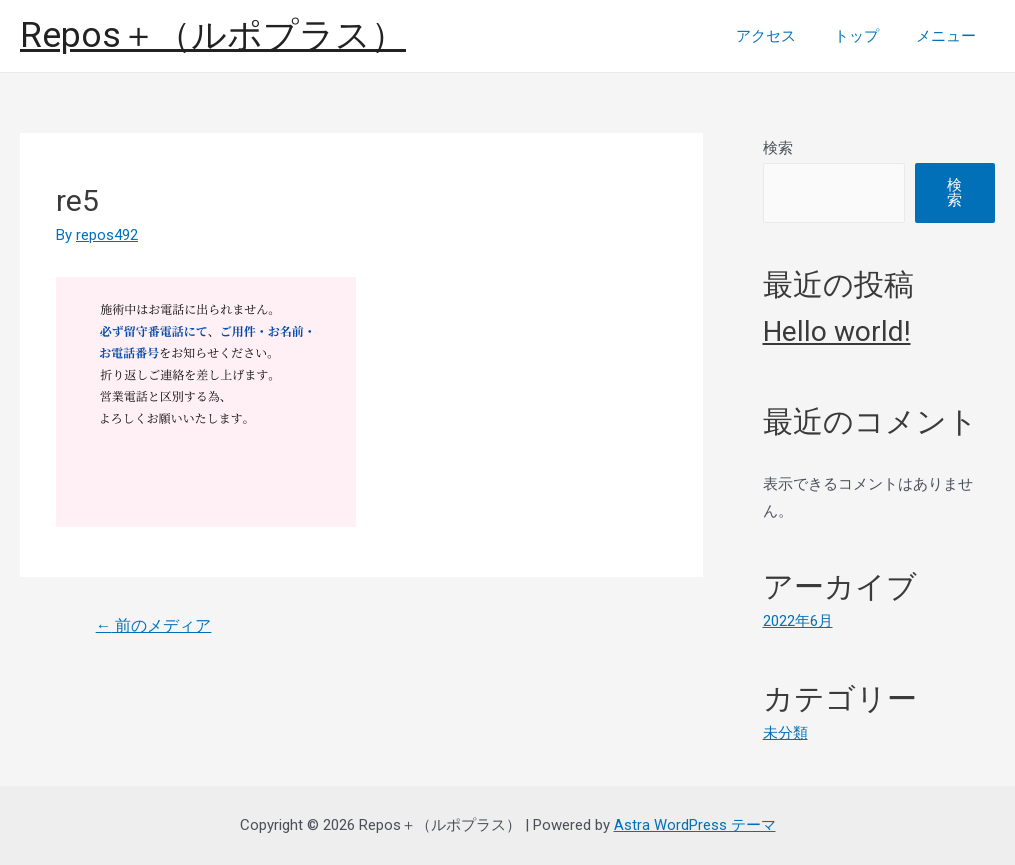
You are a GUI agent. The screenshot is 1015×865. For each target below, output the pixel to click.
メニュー (950, 36)
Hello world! (837, 331)
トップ (867, 36)
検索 (778, 148)
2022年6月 (798, 621)
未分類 (785, 732)
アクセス (785, 36)
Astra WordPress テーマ (695, 824)
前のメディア (154, 625)
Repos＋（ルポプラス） (213, 35)
